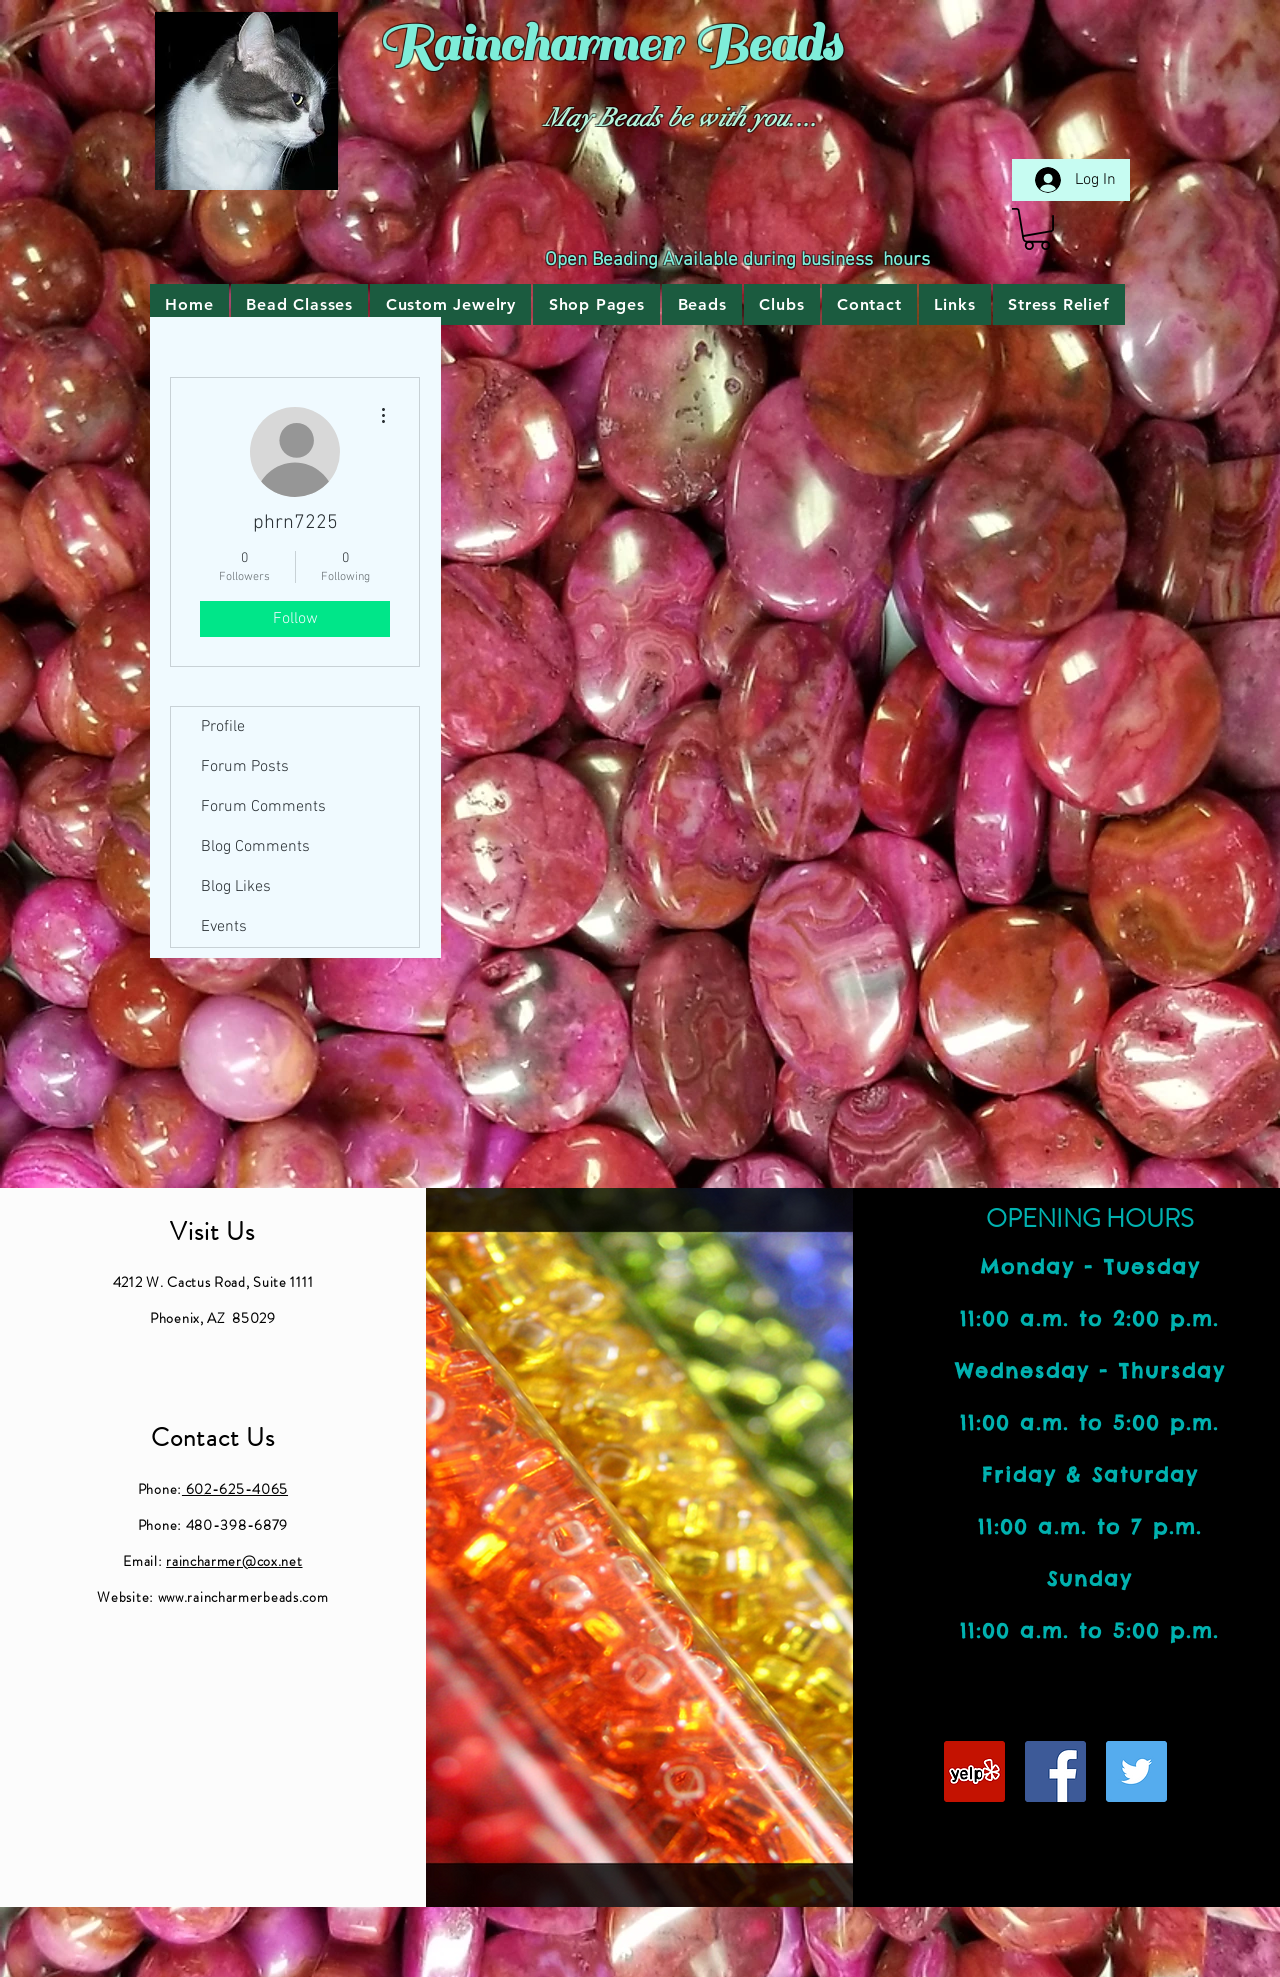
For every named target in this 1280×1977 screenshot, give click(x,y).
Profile (223, 727)
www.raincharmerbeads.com (243, 1597)
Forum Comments (263, 807)
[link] (1037, 229)
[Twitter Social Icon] (1136, 1771)
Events (224, 927)
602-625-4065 (235, 1489)
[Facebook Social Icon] (1055, 1771)
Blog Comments (255, 847)
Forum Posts (245, 767)
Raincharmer (529, 44)
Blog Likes (236, 887)
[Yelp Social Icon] (974, 1771)
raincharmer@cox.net (234, 1561)
